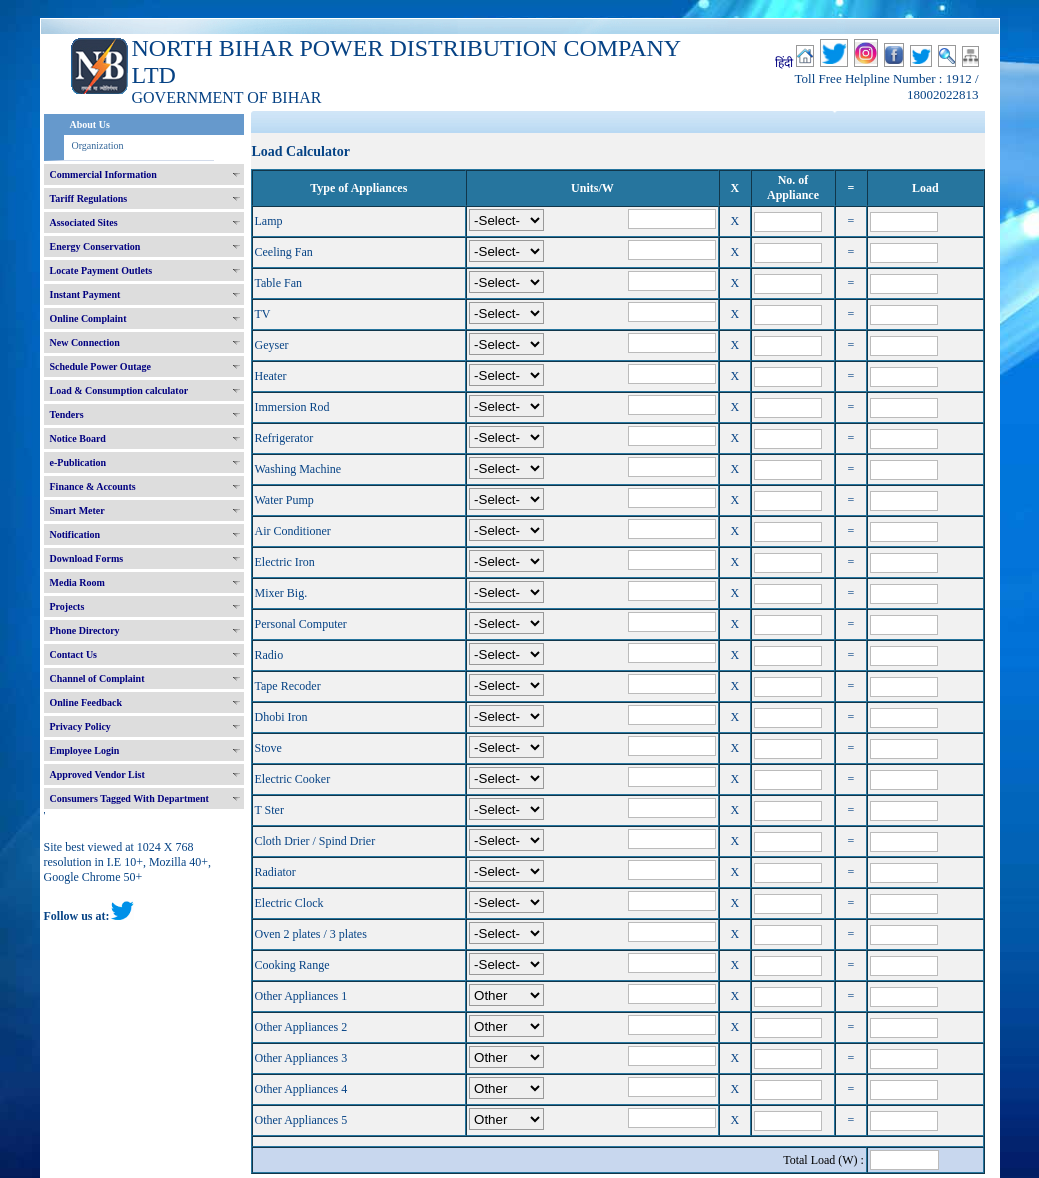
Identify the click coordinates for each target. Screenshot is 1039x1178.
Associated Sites (84, 222)
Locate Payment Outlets (101, 270)
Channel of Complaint (97, 678)
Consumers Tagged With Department (129, 798)
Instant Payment (85, 294)
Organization (98, 145)
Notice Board (78, 438)
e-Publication (78, 462)
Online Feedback (86, 702)
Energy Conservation (95, 246)
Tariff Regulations (89, 198)
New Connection (85, 342)
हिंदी (784, 63)
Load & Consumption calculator (119, 390)
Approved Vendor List (97, 774)
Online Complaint (88, 318)
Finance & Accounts (93, 486)
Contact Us (74, 654)
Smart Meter (77, 510)
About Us (90, 124)
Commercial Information (103, 174)
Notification (75, 534)
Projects (67, 606)
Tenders (67, 414)
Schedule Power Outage (100, 366)
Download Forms (87, 558)
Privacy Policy (80, 726)
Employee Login (85, 750)
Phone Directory (85, 630)
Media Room (77, 582)
